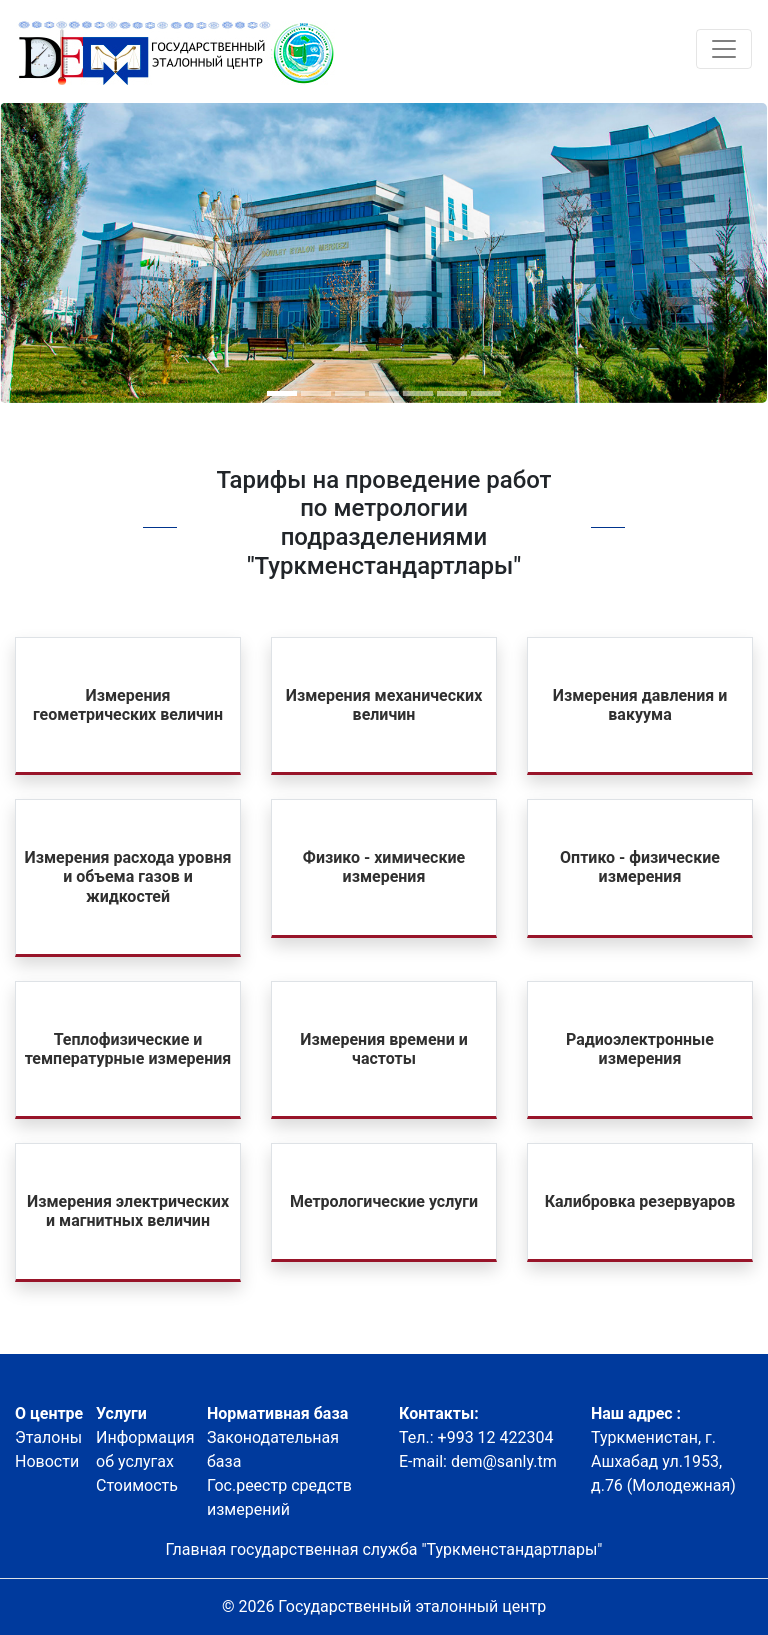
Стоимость (137, 1485)
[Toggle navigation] (724, 49)
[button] (282, 393)
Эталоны (48, 1437)
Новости (47, 1461)
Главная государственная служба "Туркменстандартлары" (384, 1549)
